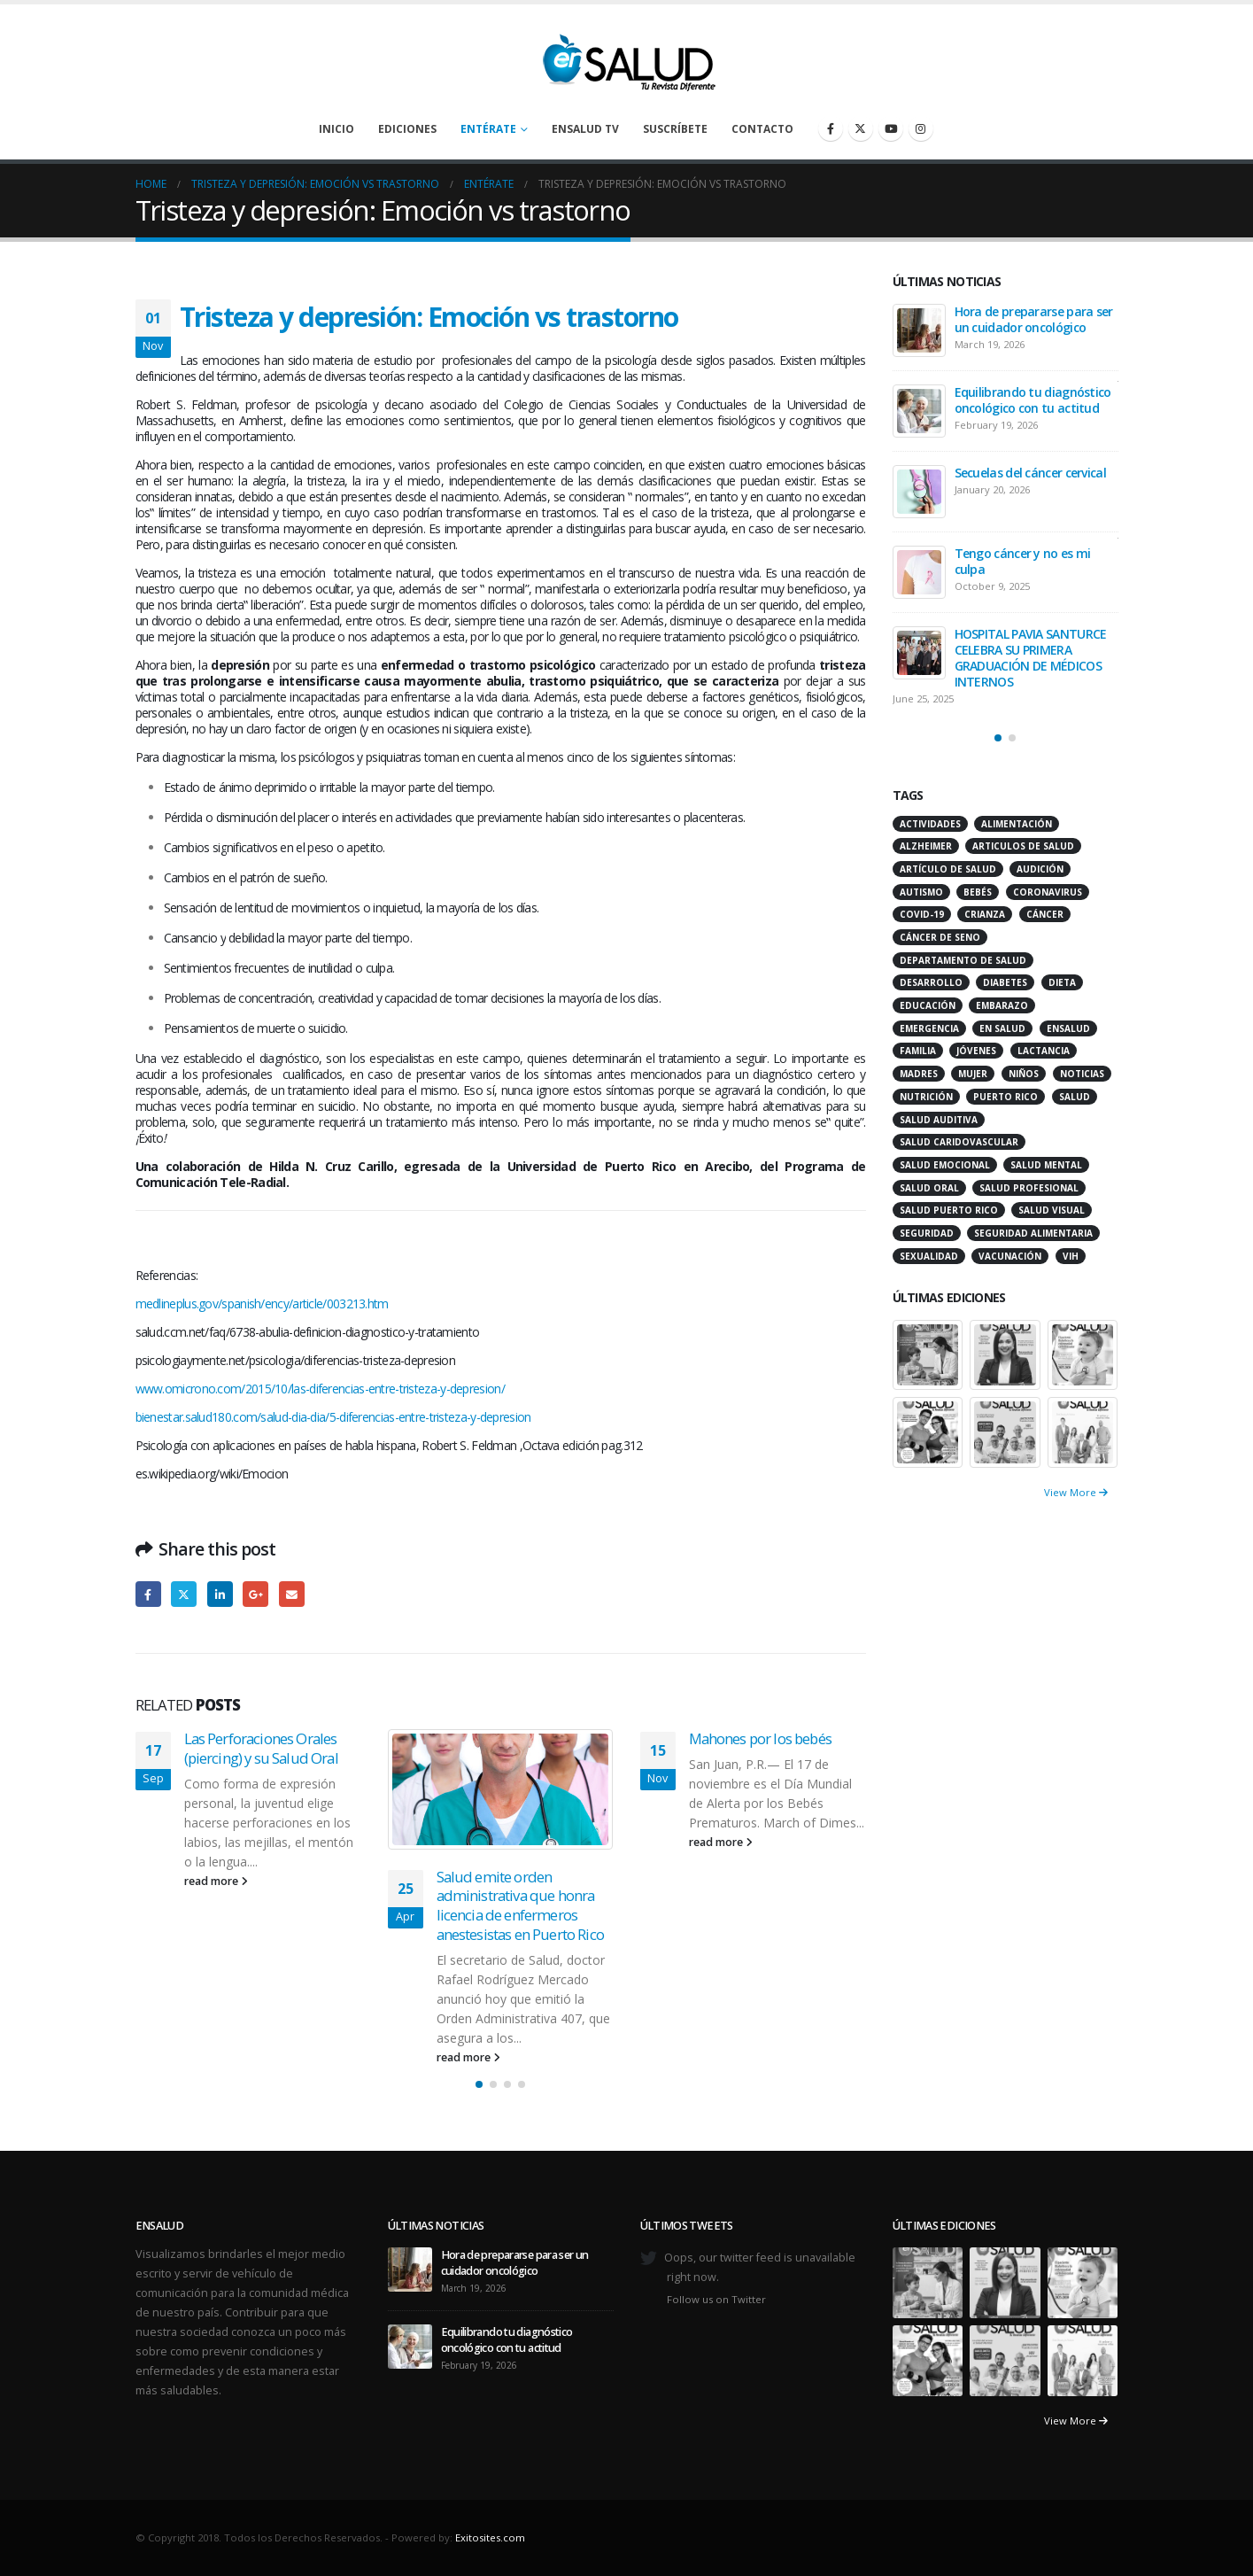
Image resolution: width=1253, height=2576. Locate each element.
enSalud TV (585, 128)
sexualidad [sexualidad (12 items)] (929, 1256)
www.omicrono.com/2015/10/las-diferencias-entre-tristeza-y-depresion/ (320, 1388)
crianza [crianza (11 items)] (984, 914)
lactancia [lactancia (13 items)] (1043, 1050)
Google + (255, 1594)
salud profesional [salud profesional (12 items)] (1029, 1188)
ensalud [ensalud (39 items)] (1068, 1028)
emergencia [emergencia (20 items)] (929, 1028)
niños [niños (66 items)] (1024, 1073)
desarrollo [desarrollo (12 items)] (931, 982)
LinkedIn (220, 1594)
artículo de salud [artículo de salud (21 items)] (948, 869)
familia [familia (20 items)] (918, 1050)
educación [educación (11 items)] (927, 1005)
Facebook (148, 1594)
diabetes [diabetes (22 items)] (1005, 982)
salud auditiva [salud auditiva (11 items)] (939, 1119)
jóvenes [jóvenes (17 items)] (976, 1050)
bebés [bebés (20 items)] (977, 892)
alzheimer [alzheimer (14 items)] (926, 846)
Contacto (762, 128)
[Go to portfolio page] (928, 1353)
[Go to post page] (501, 1789)
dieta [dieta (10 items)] (1062, 982)
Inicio (336, 128)
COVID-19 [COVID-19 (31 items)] (922, 914)
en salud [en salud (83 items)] (1002, 1028)
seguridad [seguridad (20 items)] (927, 1233)
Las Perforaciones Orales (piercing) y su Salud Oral (261, 1748)
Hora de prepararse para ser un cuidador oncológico (1034, 319)
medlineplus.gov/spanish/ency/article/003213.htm (262, 1303)
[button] (479, 2084)
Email (292, 1594)
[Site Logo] (626, 57)
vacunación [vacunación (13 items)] (1009, 1256)
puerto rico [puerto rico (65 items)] (1005, 1096)
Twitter (184, 1594)
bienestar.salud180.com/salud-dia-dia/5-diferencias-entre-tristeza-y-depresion (333, 1416)
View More (1076, 1492)
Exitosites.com (490, 2537)
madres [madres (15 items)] (919, 1073)
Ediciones (407, 128)
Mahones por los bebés (760, 1738)
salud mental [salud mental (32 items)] (1046, 1165)
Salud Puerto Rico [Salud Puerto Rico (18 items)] (949, 1210)
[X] (860, 128)
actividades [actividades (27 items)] (930, 824)
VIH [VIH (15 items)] (1071, 1256)
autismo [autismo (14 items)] (921, 892)
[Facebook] (830, 128)
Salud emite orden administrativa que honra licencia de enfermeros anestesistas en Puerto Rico (520, 1905)
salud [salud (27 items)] (1074, 1096)
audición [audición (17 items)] (1040, 869)
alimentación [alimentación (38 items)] (1016, 824)
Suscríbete (675, 128)
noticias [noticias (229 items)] (1082, 1073)
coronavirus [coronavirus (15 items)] (1047, 892)
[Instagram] (921, 128)
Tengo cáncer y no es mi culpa (1023, 561)
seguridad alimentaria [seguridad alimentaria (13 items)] (1033, 1233)
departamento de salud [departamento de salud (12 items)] (963, 960)
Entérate (488, 128)
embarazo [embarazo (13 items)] (1002, 1005)
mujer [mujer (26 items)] (972, 1073)
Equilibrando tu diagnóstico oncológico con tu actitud (1033, 400)
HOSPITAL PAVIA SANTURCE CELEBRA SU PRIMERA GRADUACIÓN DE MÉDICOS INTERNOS (1031, 657)
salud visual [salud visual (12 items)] (1051, 1210)
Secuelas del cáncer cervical (1030, 472)
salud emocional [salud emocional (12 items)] (945, 1165)
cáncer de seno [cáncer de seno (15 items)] (940, 937)
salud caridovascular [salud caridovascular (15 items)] (959, 1142)
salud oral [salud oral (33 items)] (929, 1188)
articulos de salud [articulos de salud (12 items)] (1023, 846)
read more (216, 1881)
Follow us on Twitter (716, 2299)
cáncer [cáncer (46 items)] (1045, 914)
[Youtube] (890, 128)
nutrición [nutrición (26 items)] (926, 1096)
